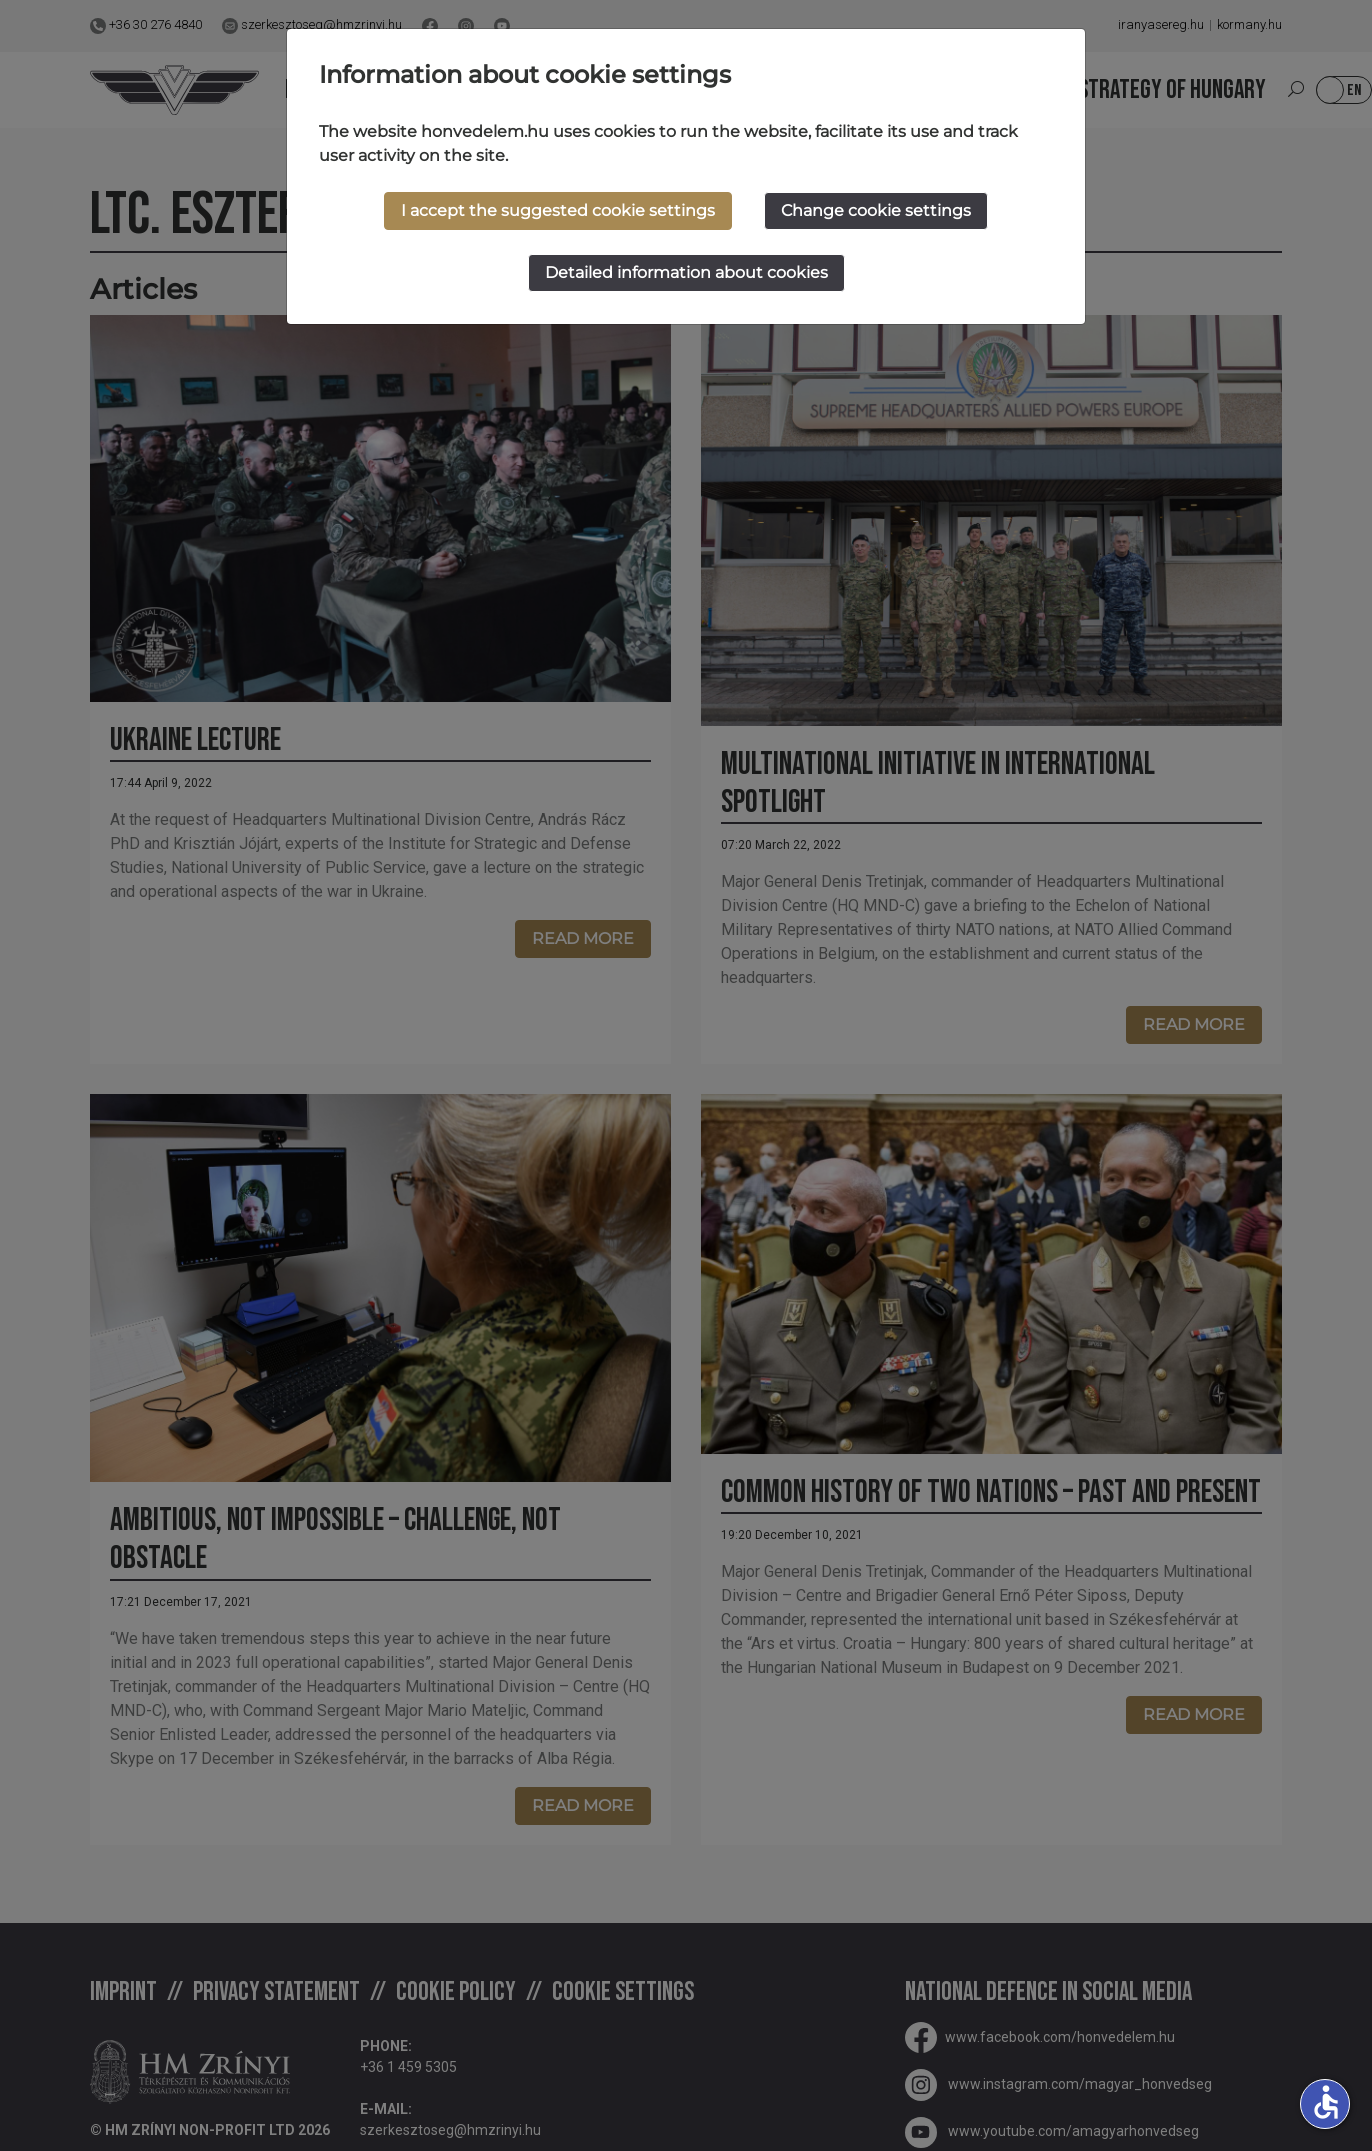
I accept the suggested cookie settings (558, 210)
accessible (1326, 2102)
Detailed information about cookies (686, 272)
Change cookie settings (876, 210)
